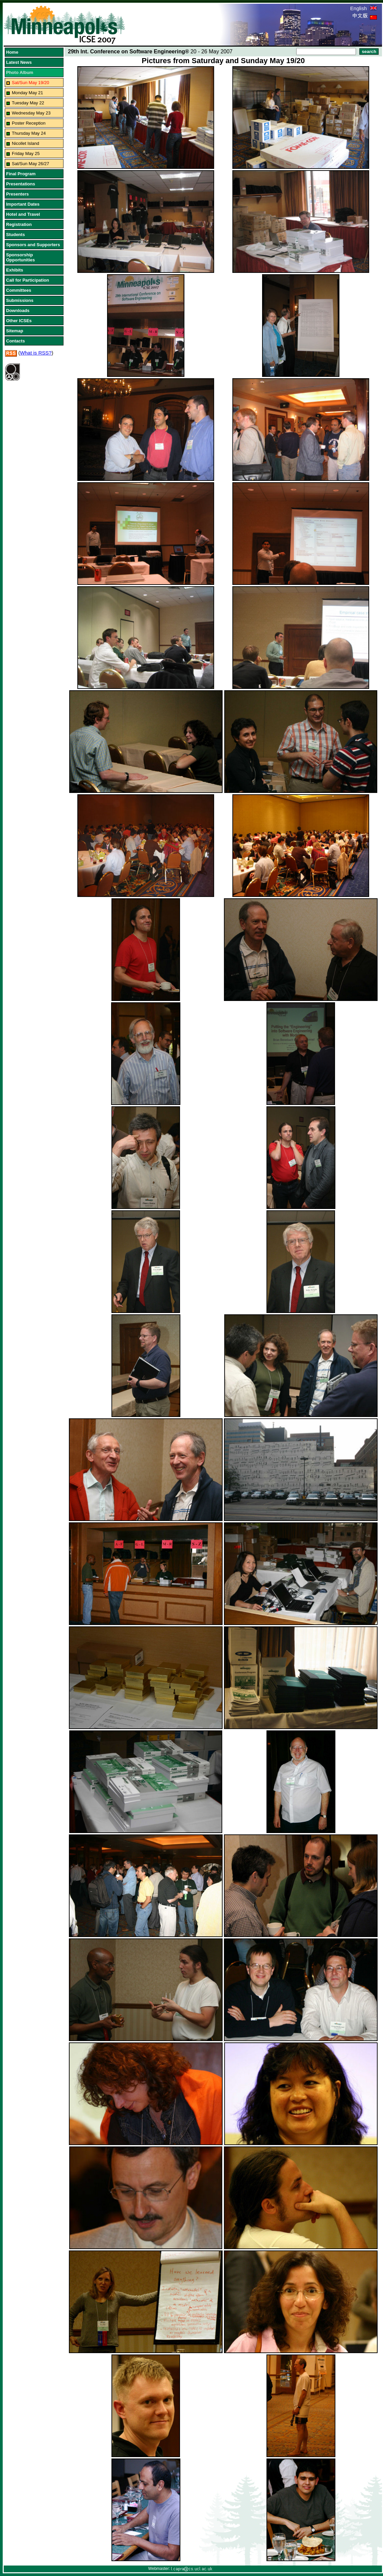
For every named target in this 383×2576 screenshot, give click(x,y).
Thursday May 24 (29, 133)
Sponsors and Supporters (33, 244)
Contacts (15, 340)
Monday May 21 (27, 92)
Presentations (20, 183)
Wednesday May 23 (31, 112)
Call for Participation (27, 280)
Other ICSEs (19, 320)
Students (15, 234)
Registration (19, 224)
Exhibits (14, 270)
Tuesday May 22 (28, 102)
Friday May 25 (26, 153)
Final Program (20, 173)
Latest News (19, 62)
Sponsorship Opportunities (20, 257)
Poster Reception (29, 123)
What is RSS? (35, 353)
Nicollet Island (25, 143)
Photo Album (19, 72)
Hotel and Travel (23, 214)
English (363, 8)
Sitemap (14, 330)
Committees (18, 290)
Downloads (17, 310)
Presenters (17, 194)
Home (12, 52)
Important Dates (23, 204)
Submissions (19, 300)
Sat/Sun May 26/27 (30, 163)
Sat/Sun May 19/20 (30, 82)
